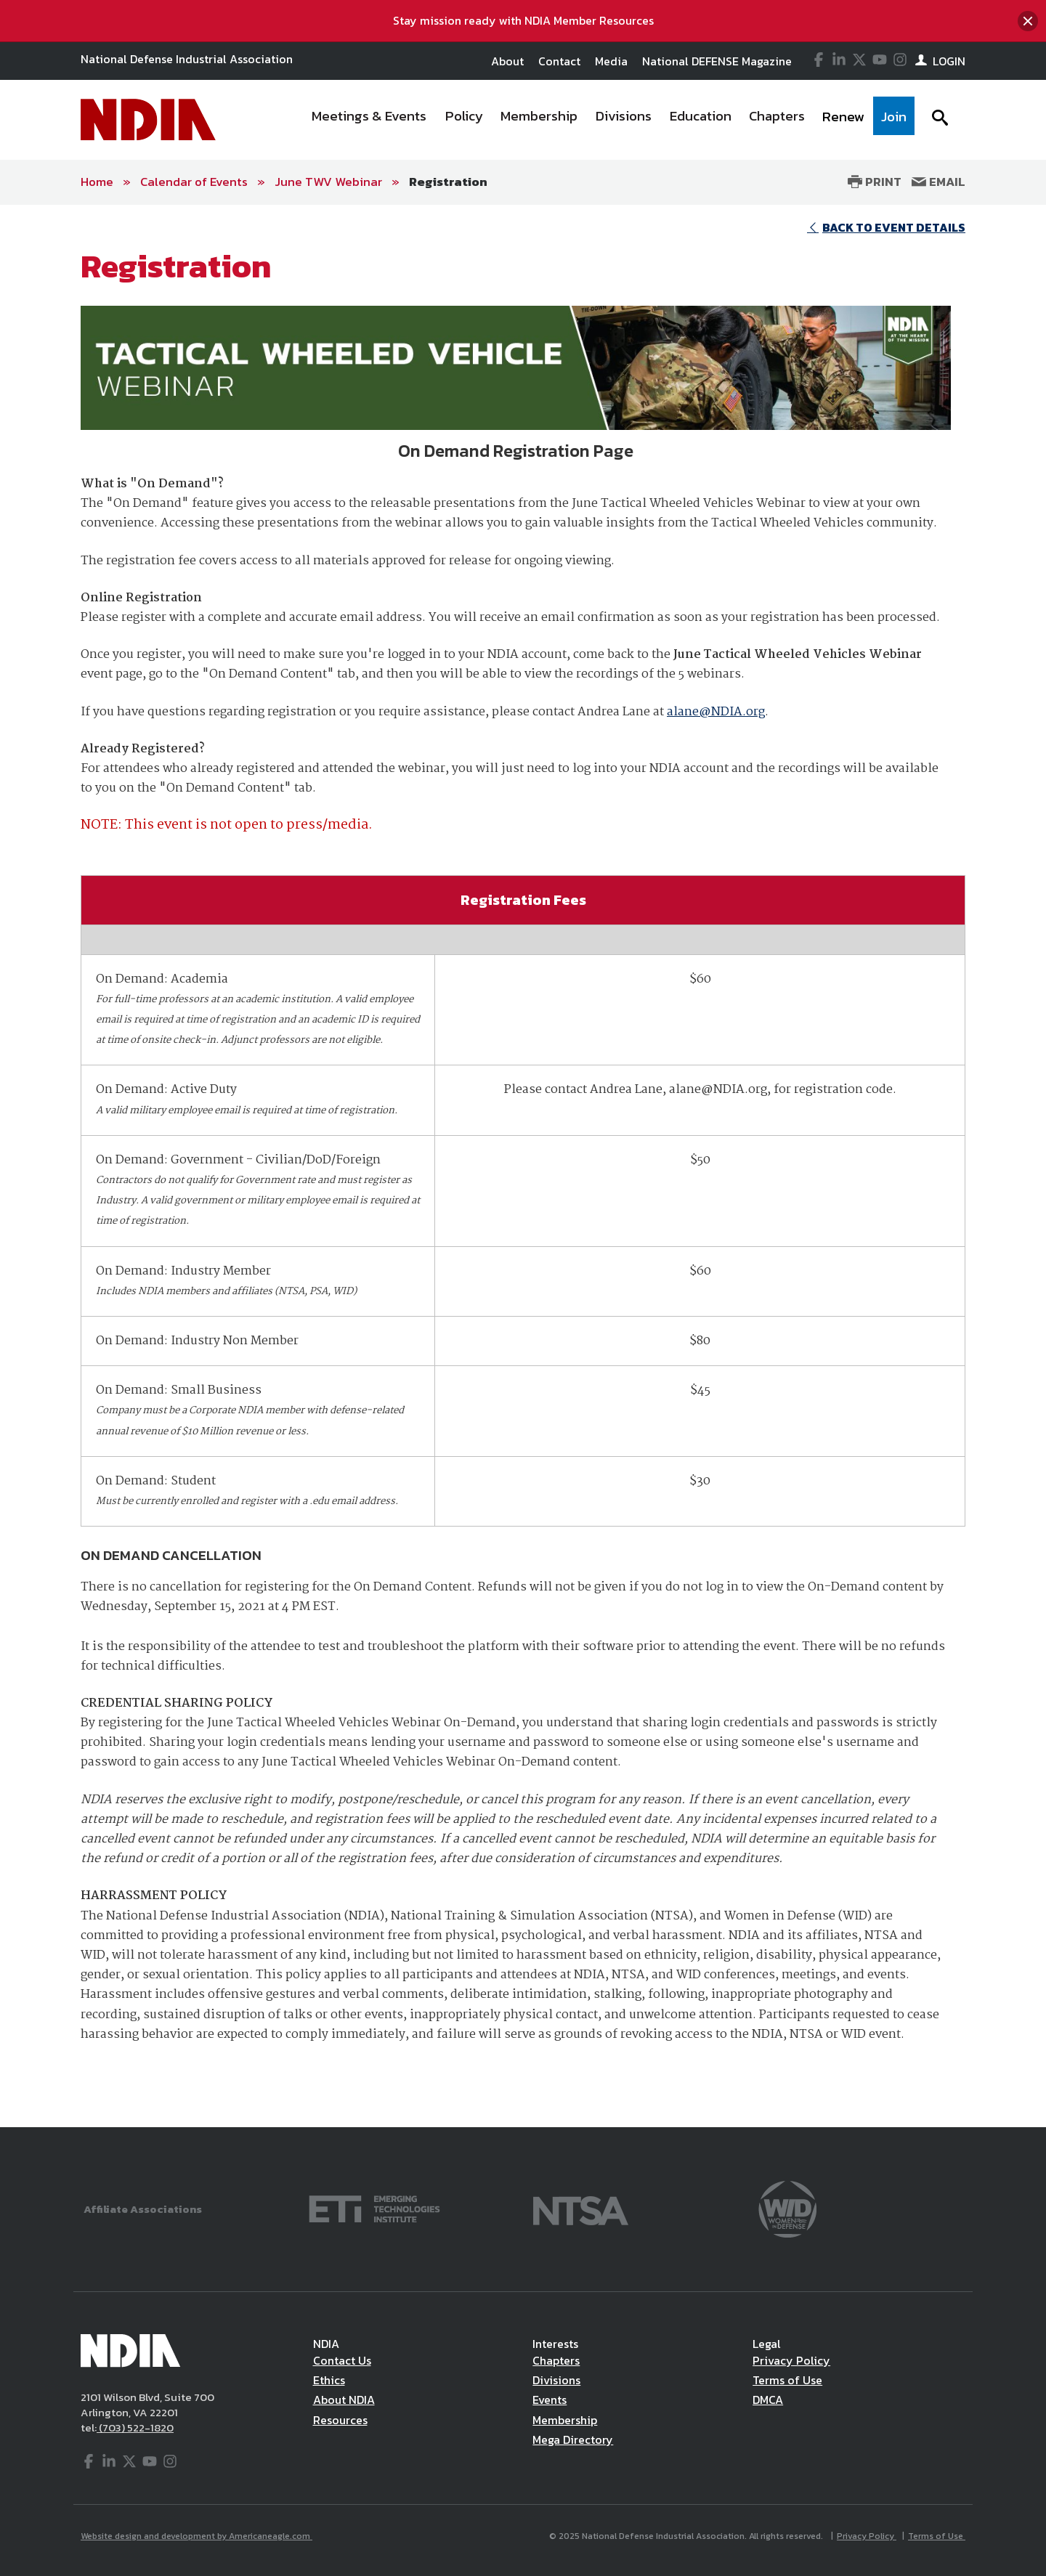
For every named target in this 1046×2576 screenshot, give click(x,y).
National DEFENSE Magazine (717, 61)
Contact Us (342, 2360)
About (507, 61)
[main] (523, 1166)
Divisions (556, 2380)
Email (938, 181)
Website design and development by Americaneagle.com (196, 2536)
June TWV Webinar (328, 181)
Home (97, 181)
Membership (564, 2420)
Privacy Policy (791, 2360)
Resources (340, 2420)
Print (874, 181)
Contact (559, 61)
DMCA (768, 2399)
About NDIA (344, 2399)
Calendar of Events (194, 181)
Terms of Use (787, 2380)
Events (549, 2399)
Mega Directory (572, 2439)
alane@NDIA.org (716, 712)
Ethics (329, 2380)
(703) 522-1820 (135, 2427)
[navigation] (608, 120)
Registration (448, 181)
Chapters (556, 2360)
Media (611, 61)
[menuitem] (369, 120)
